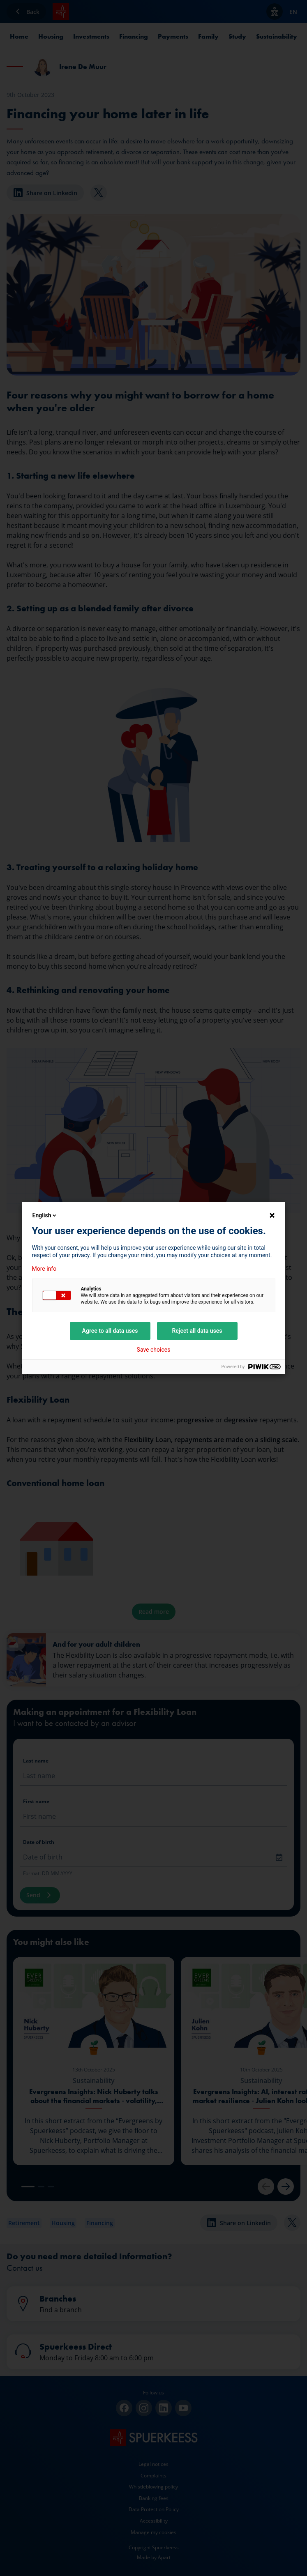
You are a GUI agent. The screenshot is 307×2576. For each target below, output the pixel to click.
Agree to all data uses (110, 1330)
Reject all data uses (197, 1330)
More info (44, 1268)
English (45, 1215)
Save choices (154, 1349)
